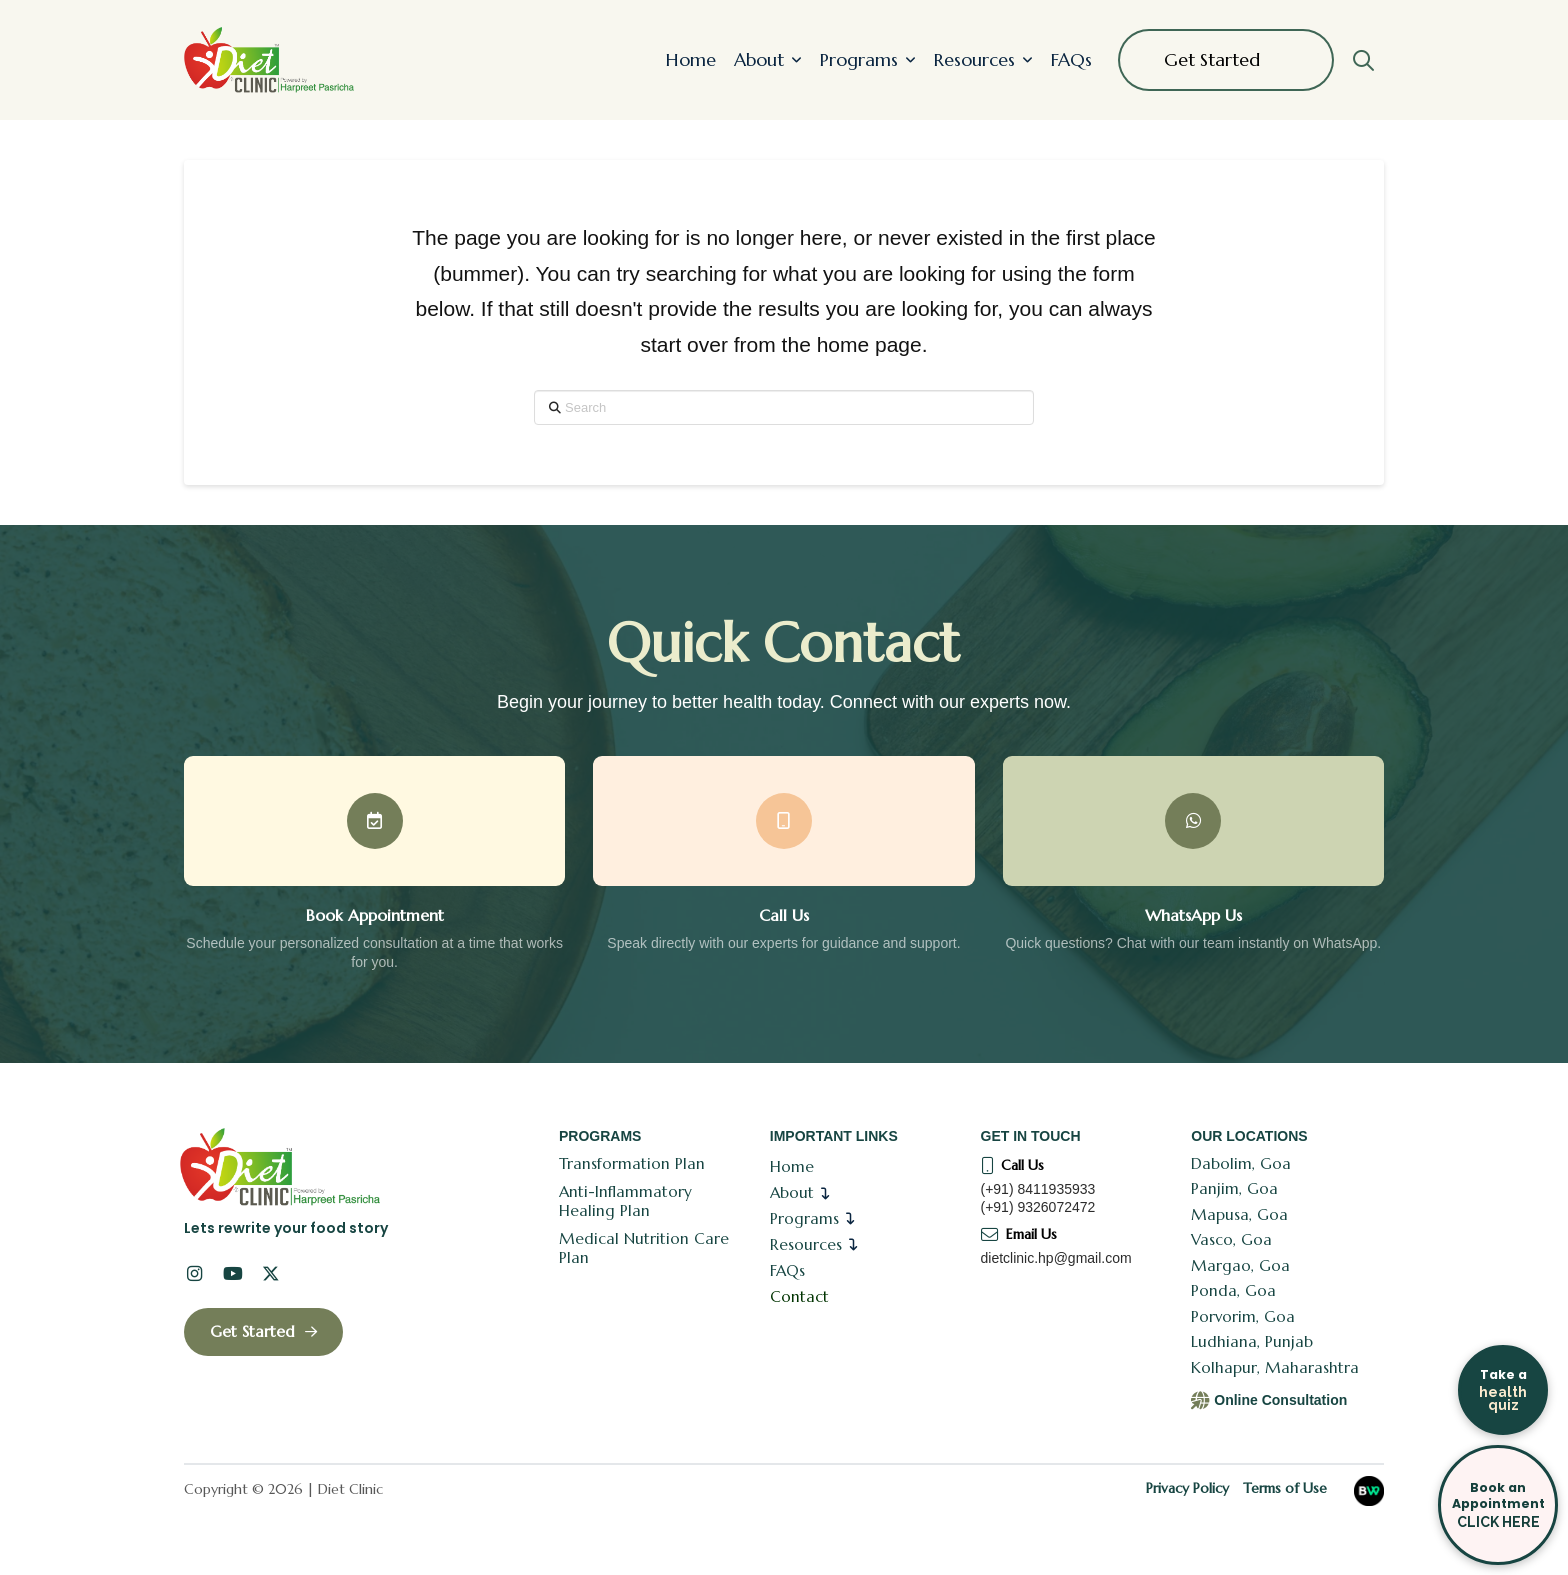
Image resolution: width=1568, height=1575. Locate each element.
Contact (799, 1296)
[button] (1363, 60)
